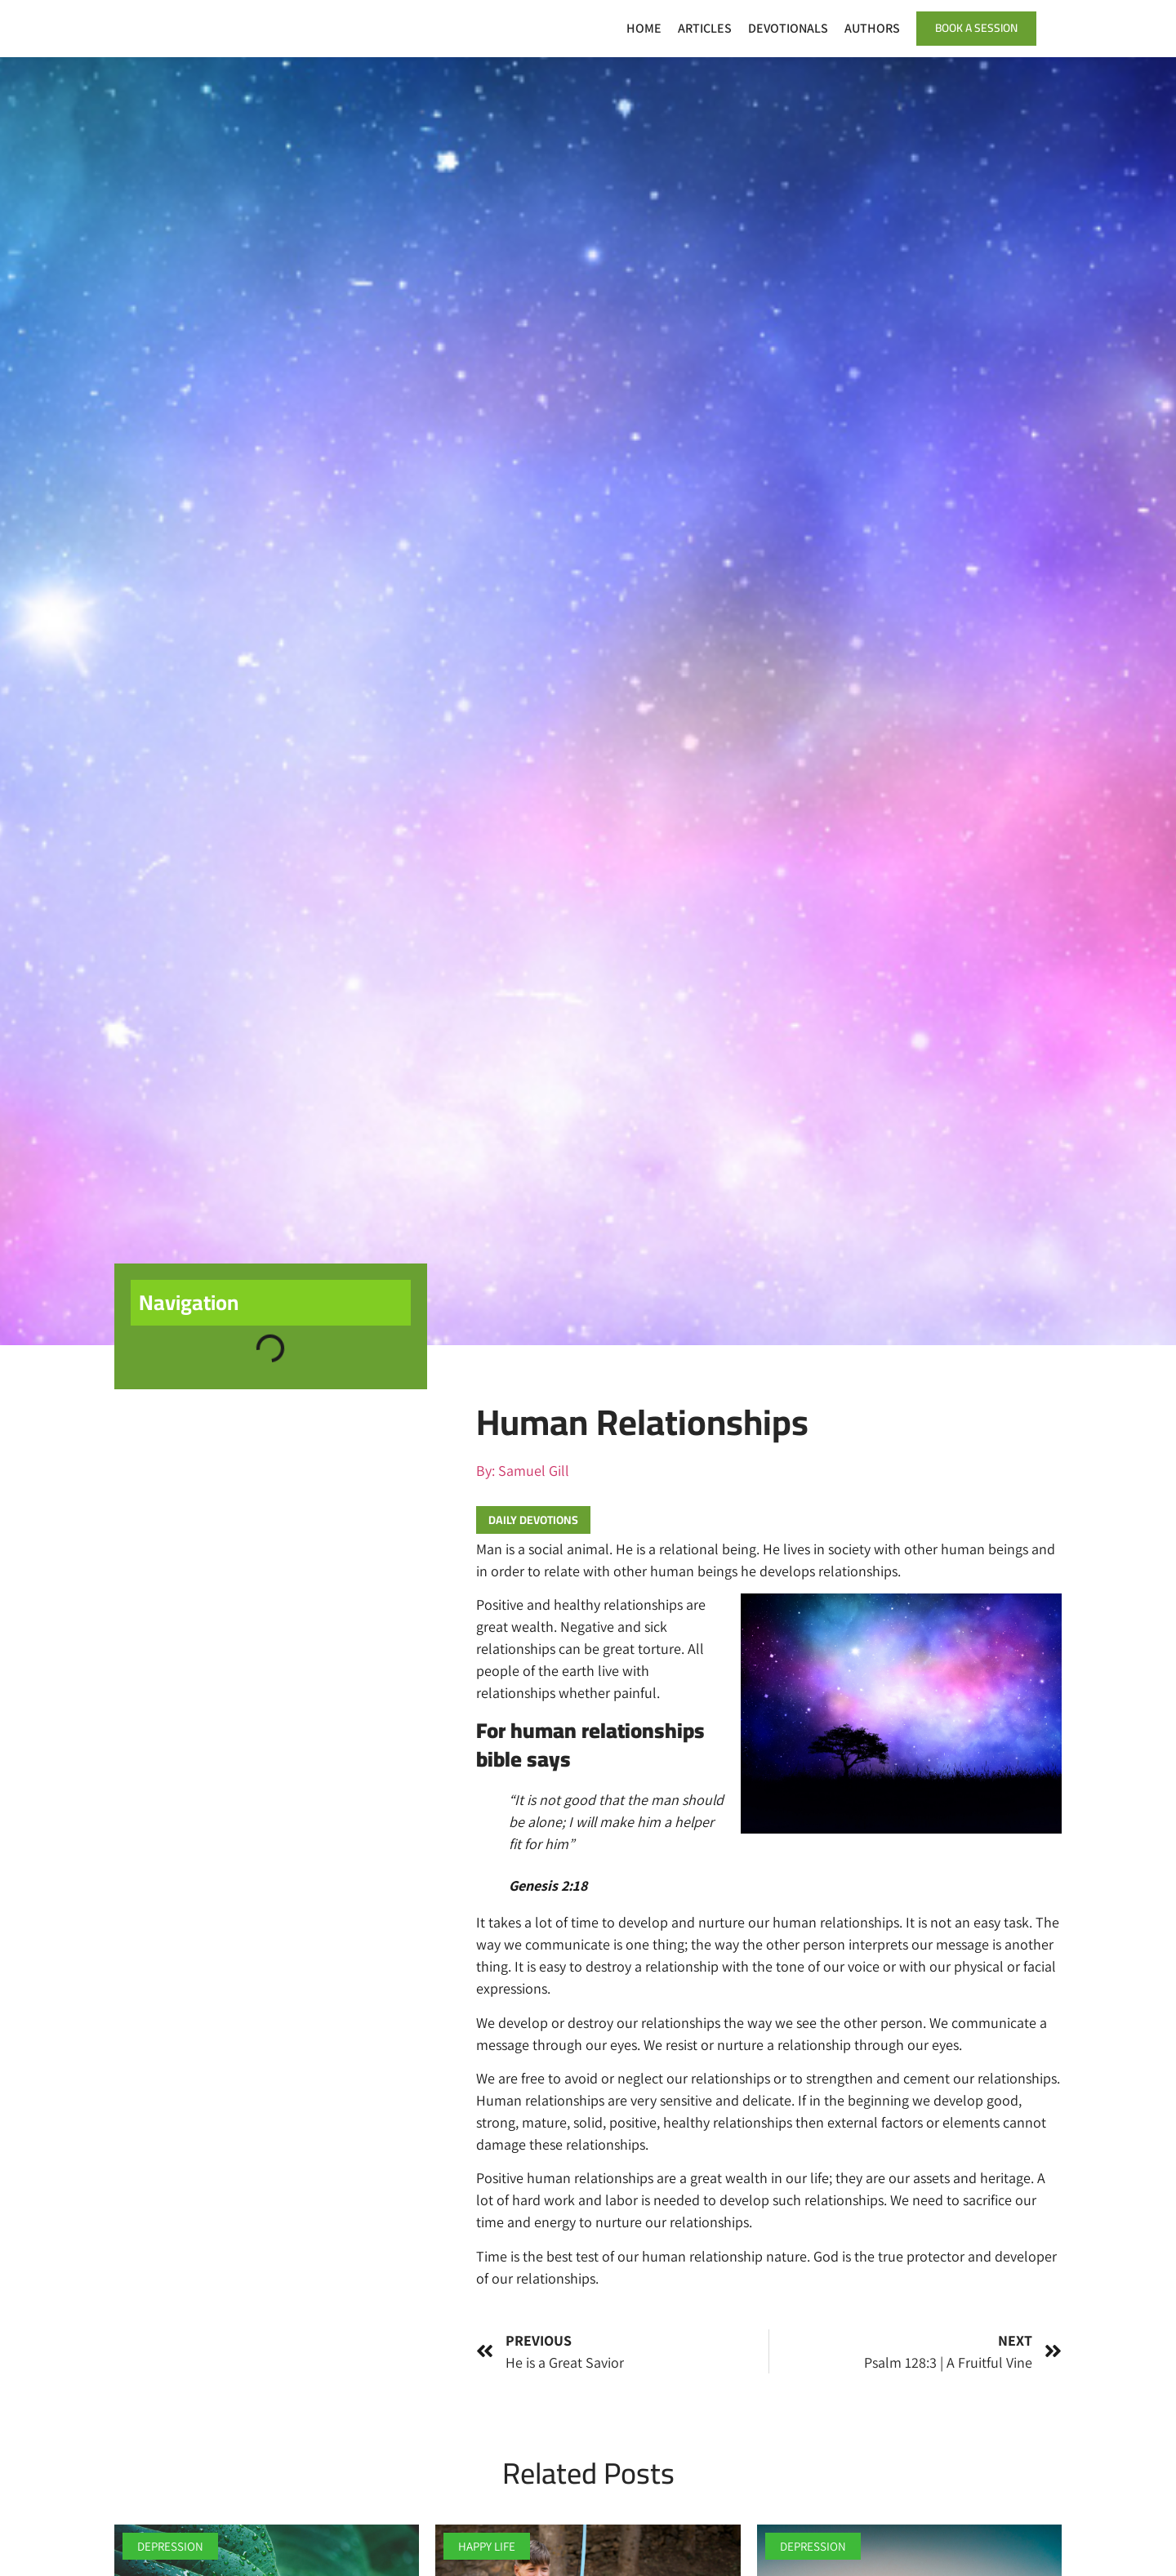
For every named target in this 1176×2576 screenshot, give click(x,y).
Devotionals (783, 28)
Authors (867, 28)
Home (639, 28)
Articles (700, 28)
